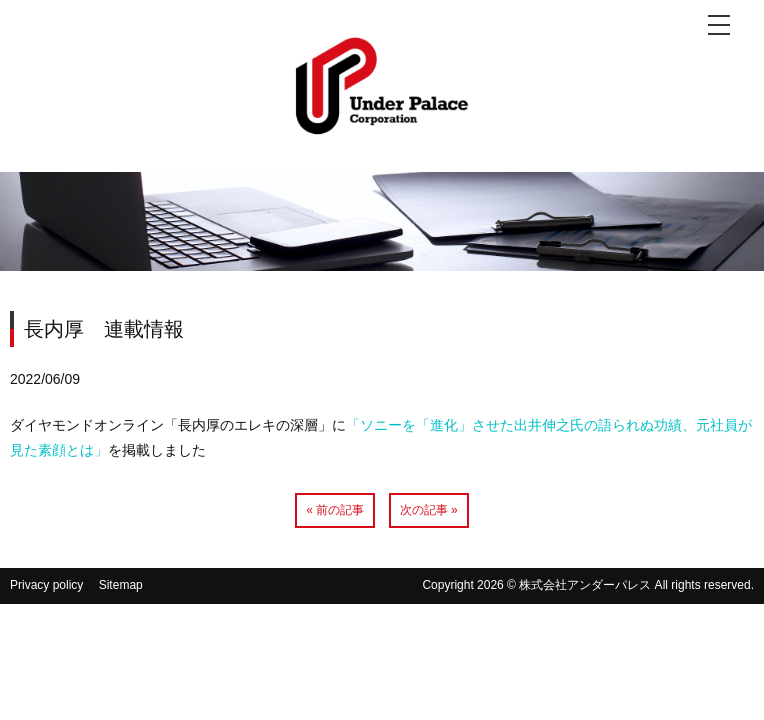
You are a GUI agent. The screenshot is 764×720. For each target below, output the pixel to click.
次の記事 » (429, 510)
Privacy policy (46, 585)
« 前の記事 (335, 510)
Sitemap (121, 585)
